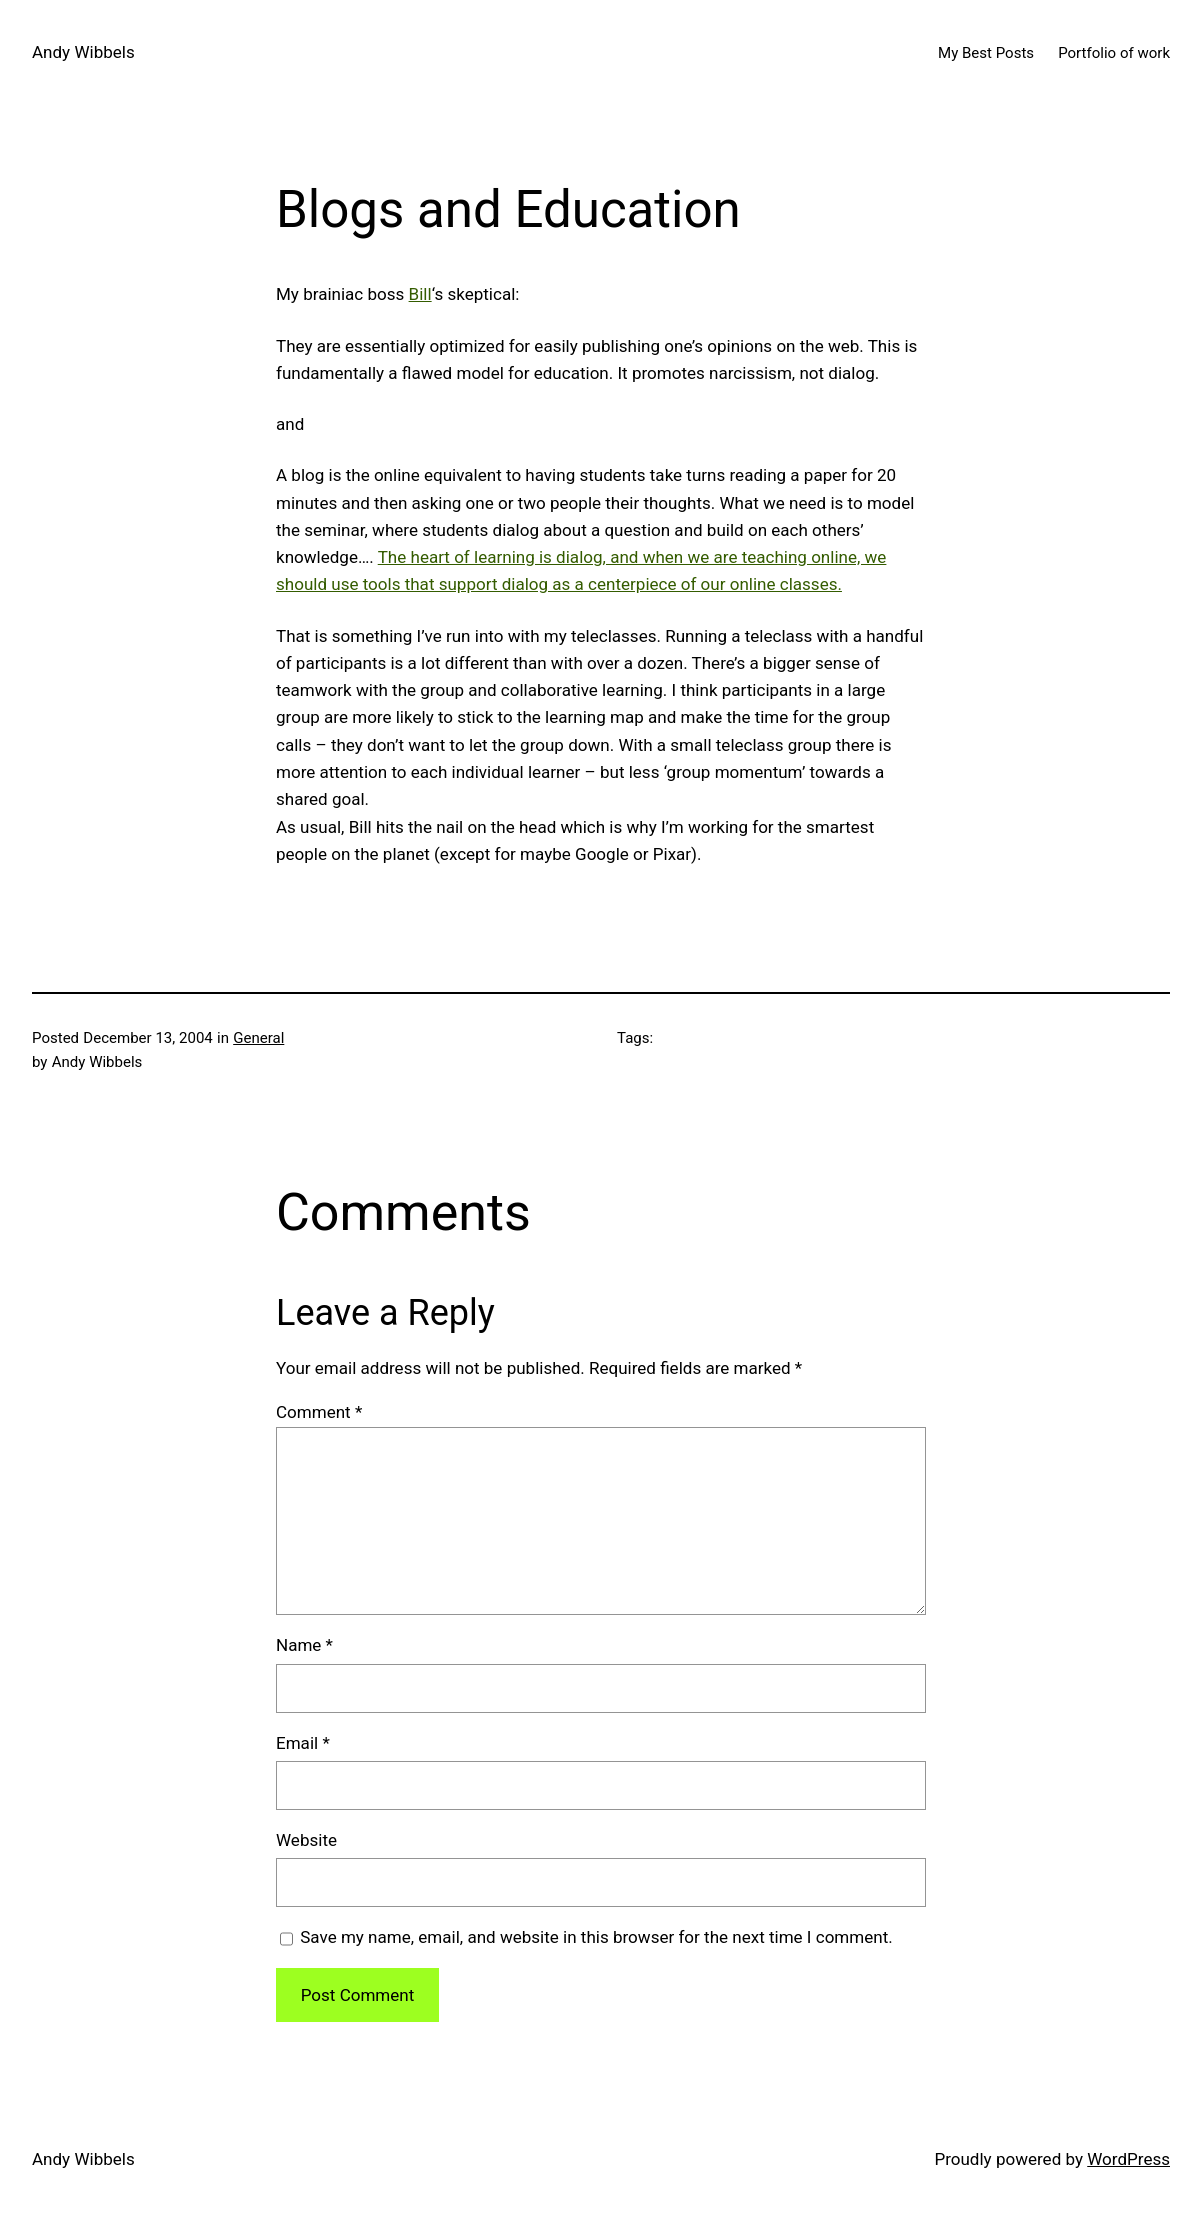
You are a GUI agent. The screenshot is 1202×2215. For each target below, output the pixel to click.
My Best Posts (986, 53)
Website (306, 1840)
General (258, 1038)
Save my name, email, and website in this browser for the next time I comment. (596, 1937)
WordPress (1128, 2159)
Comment (319, 1412)
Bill (420, 294)
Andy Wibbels (83, 52)
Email (303, 1743)
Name (304, 1645)
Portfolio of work (1114, 53)
